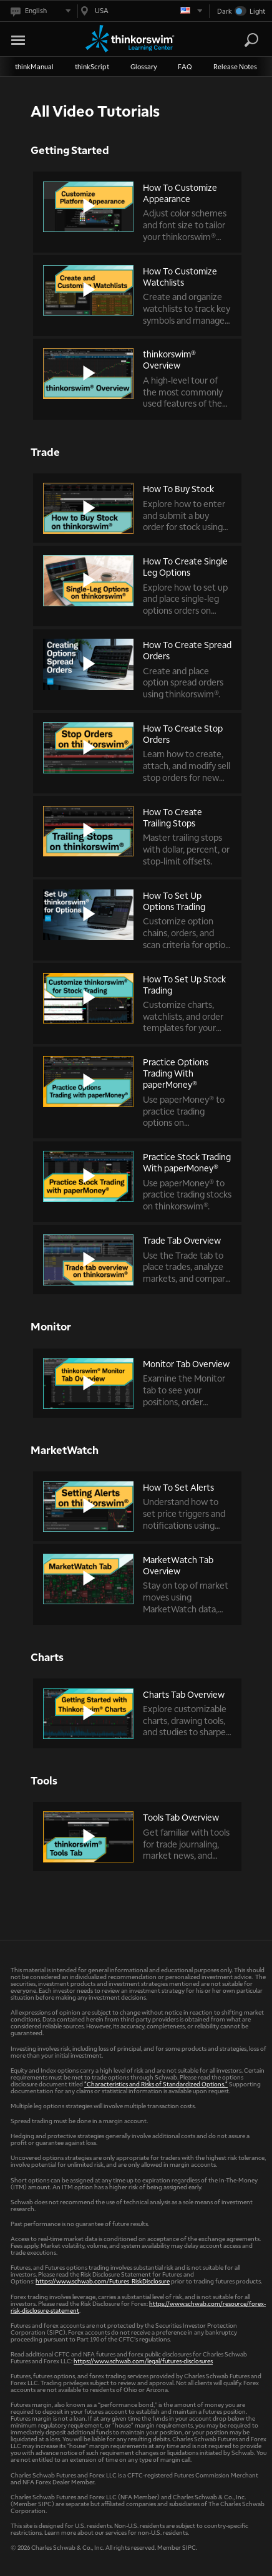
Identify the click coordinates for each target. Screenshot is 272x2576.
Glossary (143, 66)
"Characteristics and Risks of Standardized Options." (156, 2084)
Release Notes (235, 66)
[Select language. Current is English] (40, 10)
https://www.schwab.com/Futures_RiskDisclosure (103, 2281)
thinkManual (34, 66)
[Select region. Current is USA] (140, 10)
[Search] (251, 40)
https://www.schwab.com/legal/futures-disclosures (143, 2360)
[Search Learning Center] (240, 40)
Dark (224, 11)
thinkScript (92, 66)
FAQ (185, 66)
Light (257, 11)
